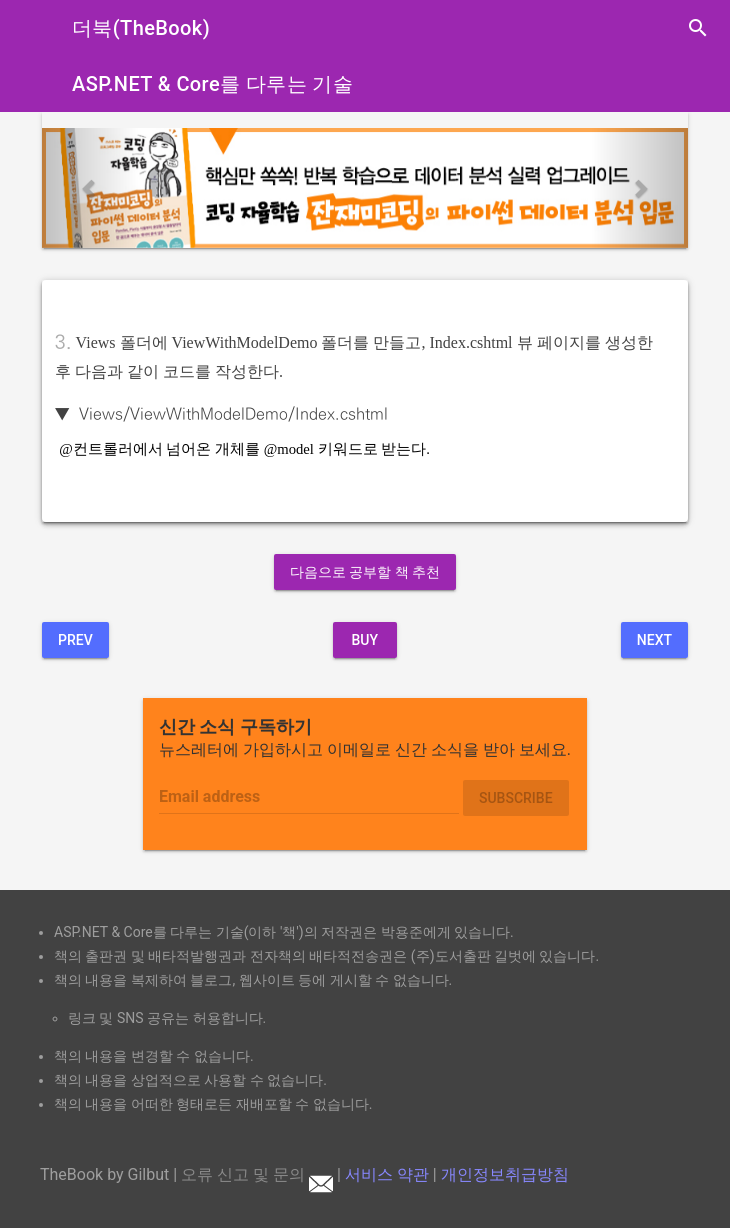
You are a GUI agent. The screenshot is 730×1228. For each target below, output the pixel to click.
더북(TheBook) (141, 28)
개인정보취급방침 (505, 1174)
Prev (75, 640)
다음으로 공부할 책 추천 (365, 572)
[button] (90, 188)
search (698, 28)
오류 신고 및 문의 (257, 1174)
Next (654, 640)
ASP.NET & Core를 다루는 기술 (212, 84)
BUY (364, 640)
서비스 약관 (387, 1174)
